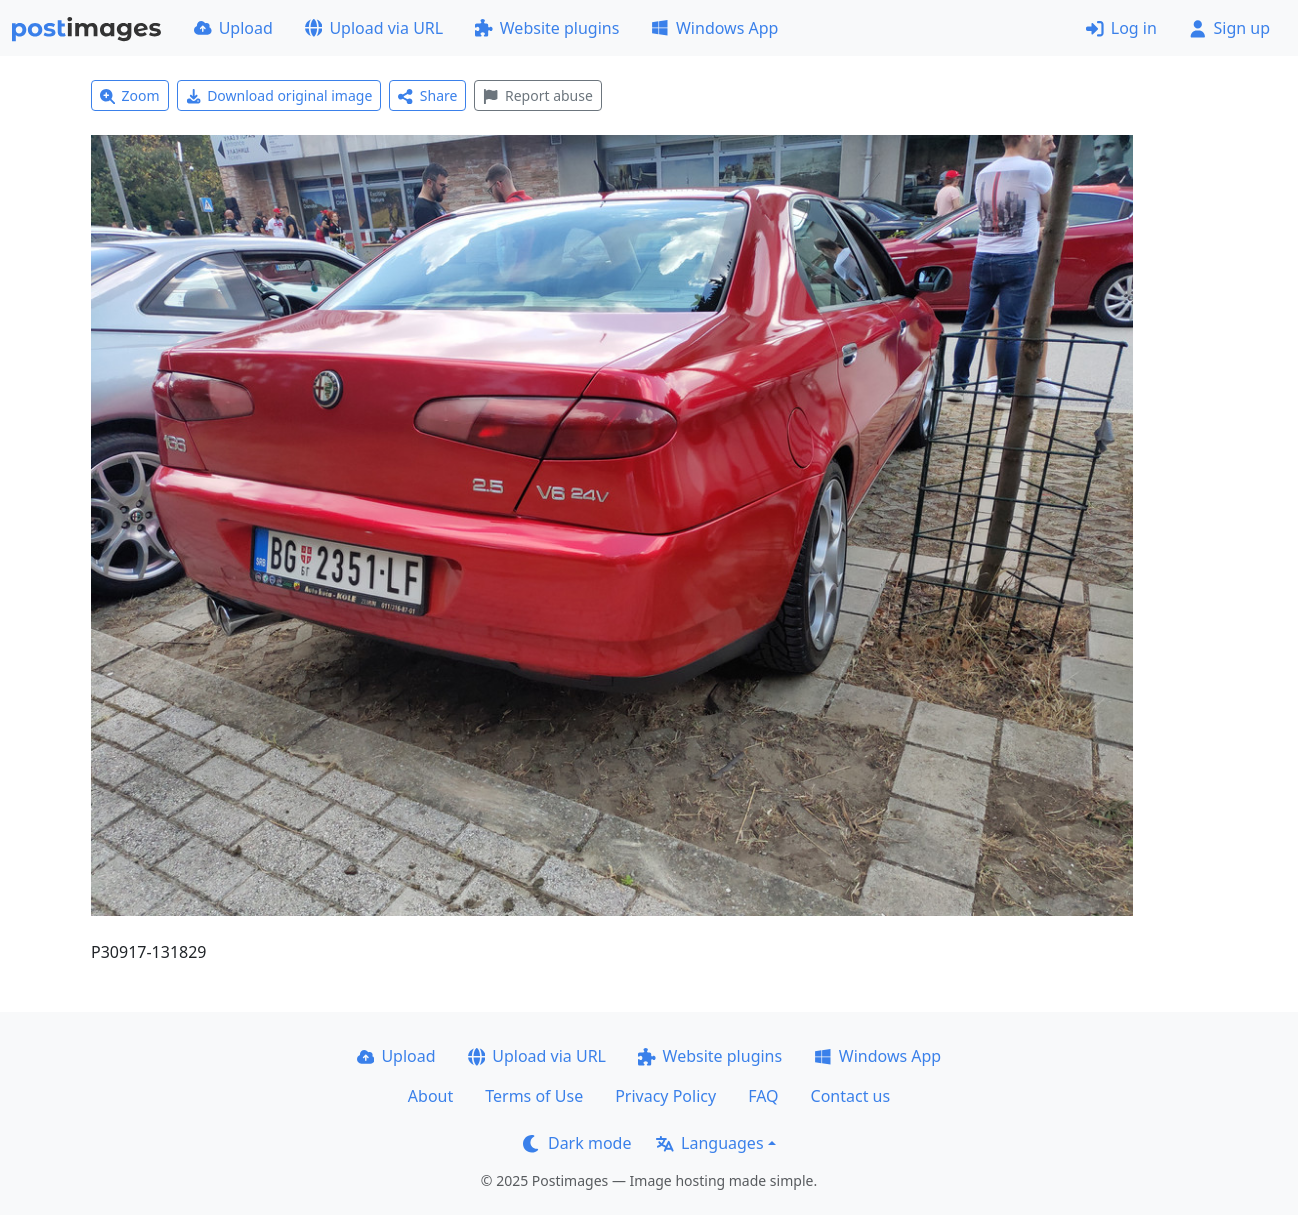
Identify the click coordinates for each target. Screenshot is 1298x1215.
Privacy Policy (665, 1096)
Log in (1121, 28)
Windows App (714, 28)
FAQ (763, 1096)
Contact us (851, 1096)
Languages (709, 1143)
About (430, 1096)
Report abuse (537, 95)
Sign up (1229, 28)
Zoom (130, 95)
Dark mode (577, 1143)
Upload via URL (374, 28)
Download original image (279, 95)
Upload (233, 28)
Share (427, 95)
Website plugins (547, 28)
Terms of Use (534, 1096)
